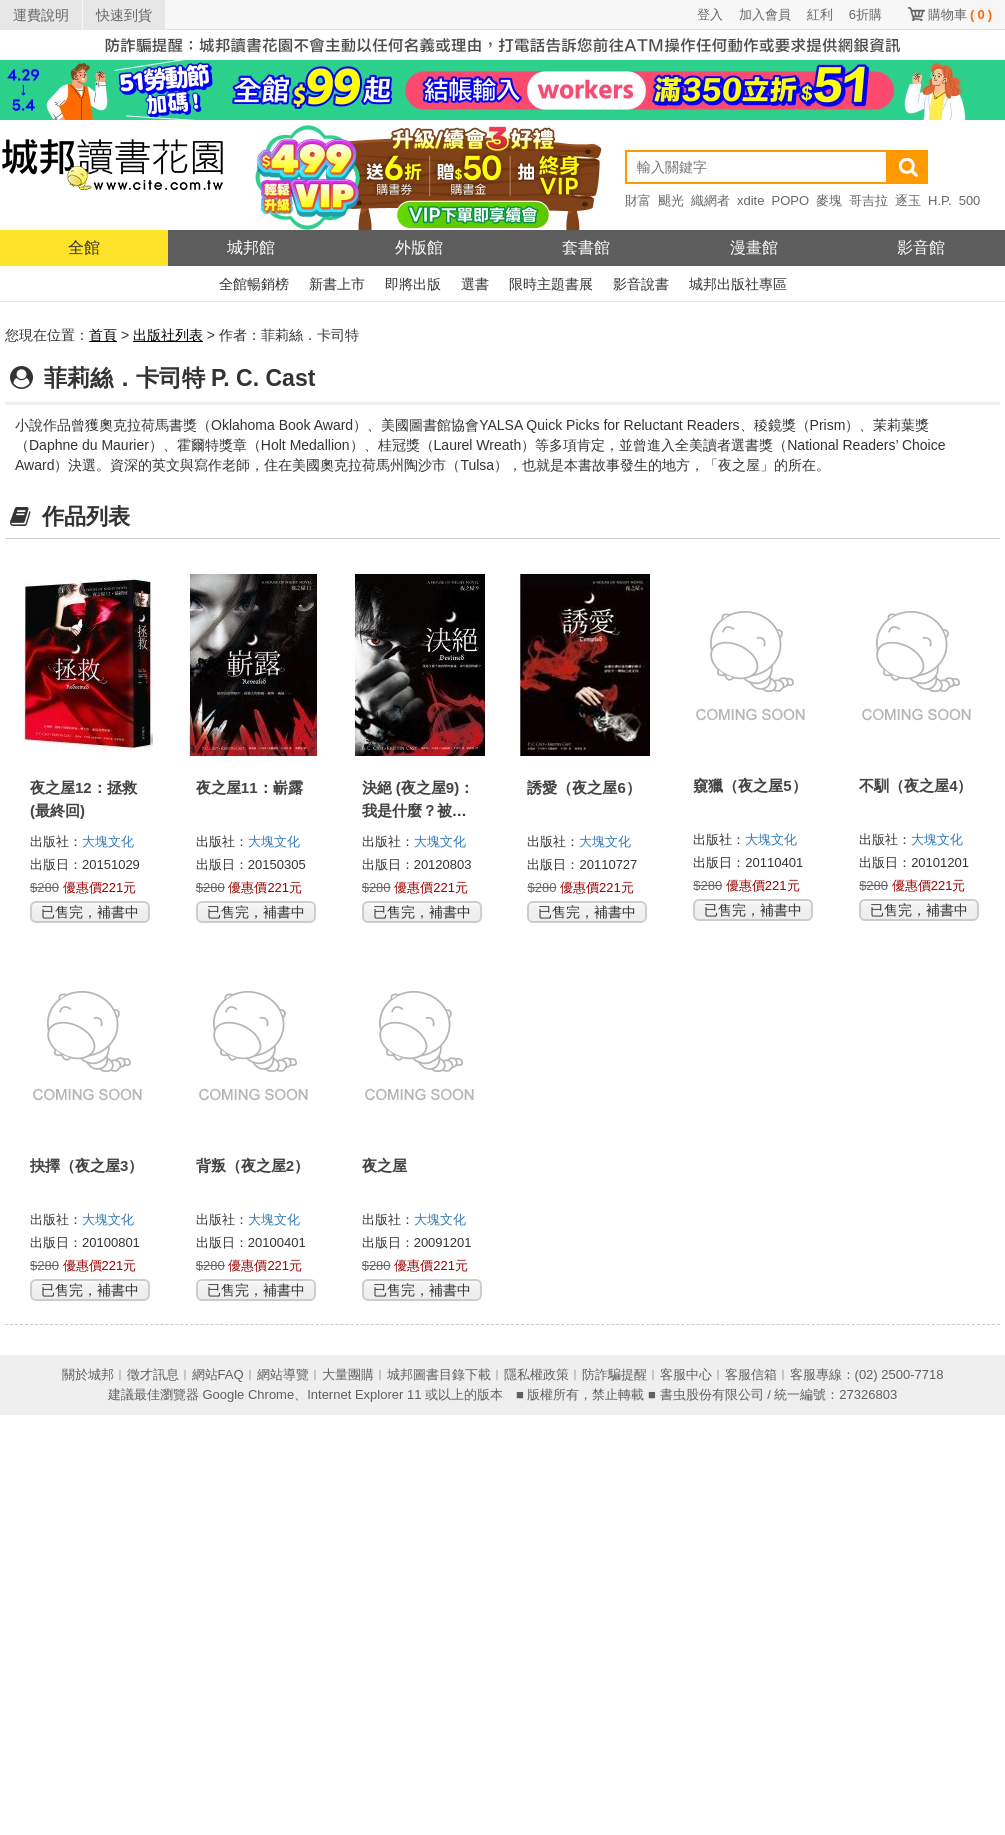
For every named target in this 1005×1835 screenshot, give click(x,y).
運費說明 (41, 15)
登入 (710, 14)
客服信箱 (751, 1374)
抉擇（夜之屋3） (86, 1165)
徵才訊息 (153, 1374)
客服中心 (686, 1374)
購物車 (960, 14)
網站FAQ (218, 1374)
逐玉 (908, 200)
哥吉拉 (868, 200)
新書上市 (337, 284)
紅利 (820, 14)
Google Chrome (248, 1394)
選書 (475, 284)
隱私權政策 (536, 1374)
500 (970, 200)
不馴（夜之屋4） (915, 785)
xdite (750, 200)
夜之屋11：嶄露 (249, 787)
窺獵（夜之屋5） (749, 785)
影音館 (921, 247)
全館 (84, 247)
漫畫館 (754, 247)
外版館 (419, 247)
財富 (638, 200)
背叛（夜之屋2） (252, 1165)
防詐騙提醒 (614, 1374)
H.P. (940, 200)
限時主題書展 (551, 284)
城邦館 (251, 247)
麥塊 (829, 200)
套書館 (586, 247)
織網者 (710, 200)
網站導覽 (283, 1374)
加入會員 (765, 14)
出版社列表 (168, 335)
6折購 (865, 14)
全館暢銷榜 (254, 284)
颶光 (671, 200)
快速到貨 (124, 15)
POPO (790, 200)
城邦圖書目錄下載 (439, 1374)
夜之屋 (384, 1165)
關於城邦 (88, 1374)
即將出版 (413, 284)
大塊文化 (108, 841)
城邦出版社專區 (738, 284)
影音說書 (641, 284)
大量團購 (348, 1374)
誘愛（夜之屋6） (583, 787)
